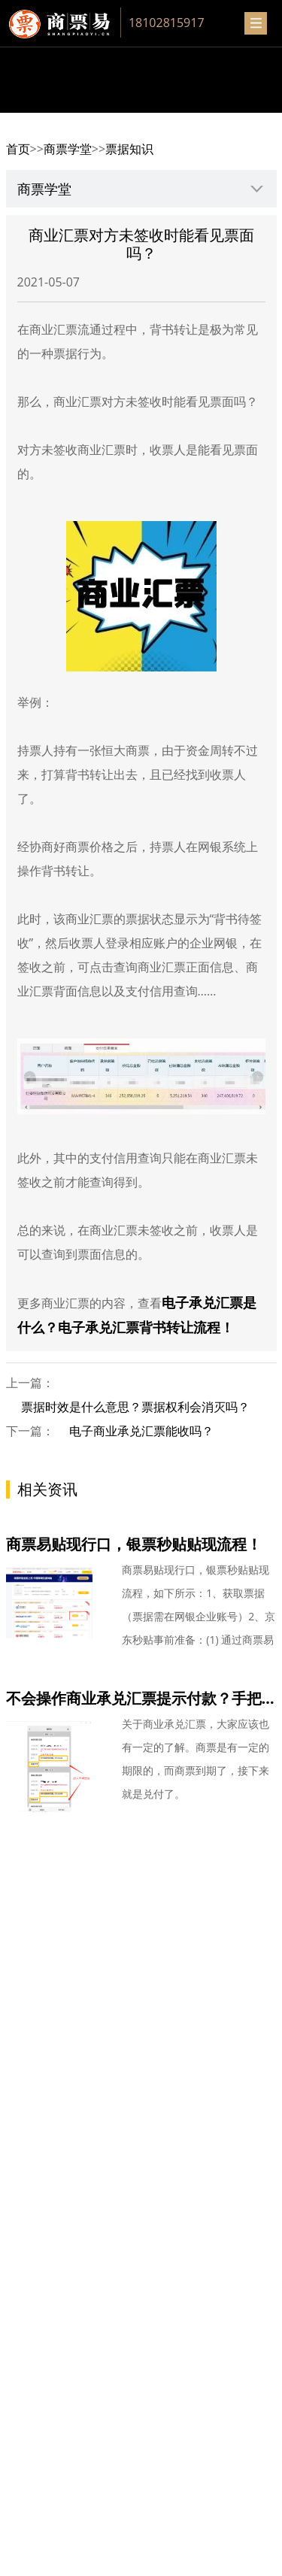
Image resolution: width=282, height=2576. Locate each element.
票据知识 (129, 149)
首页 (18, 149)
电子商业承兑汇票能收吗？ (141, 1431)
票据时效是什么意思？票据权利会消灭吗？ (135, 1407)
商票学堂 (68, 149)
